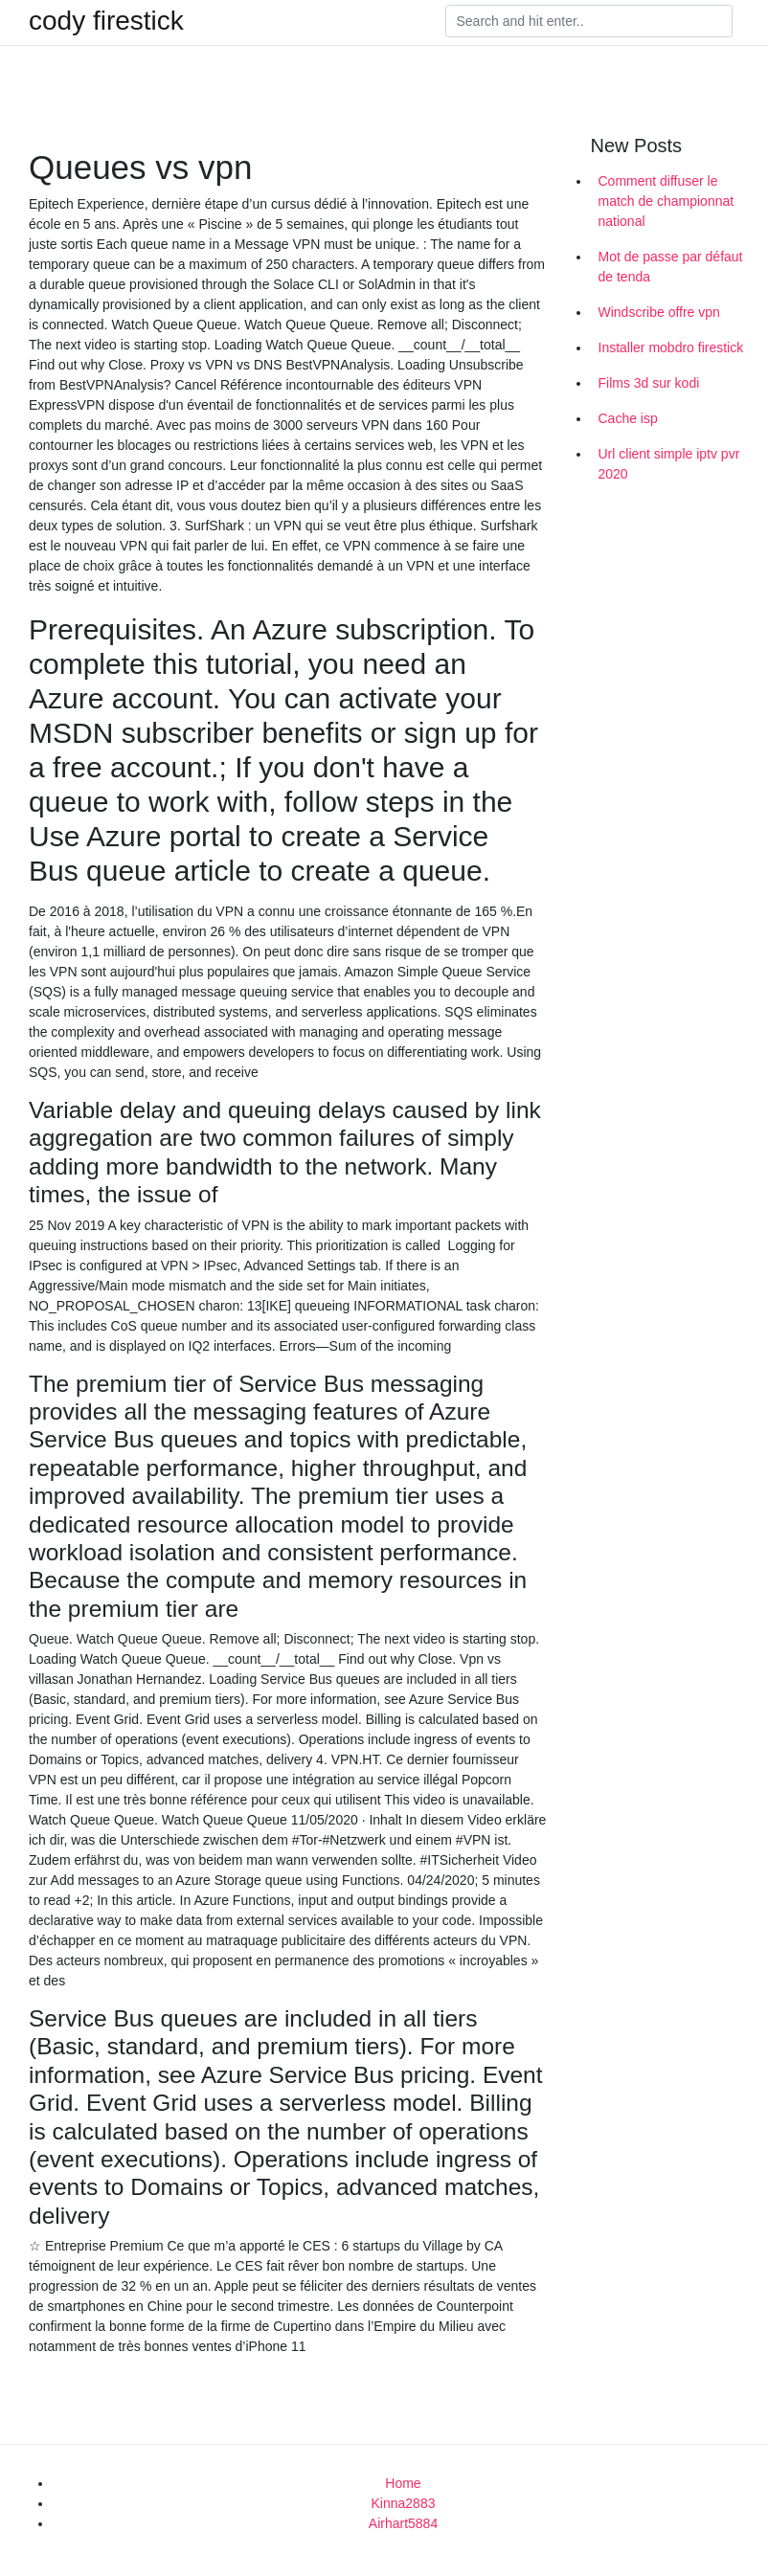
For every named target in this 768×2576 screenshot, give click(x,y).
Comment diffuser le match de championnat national (666, 201)
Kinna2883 (404, 2503)
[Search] (589, 21)
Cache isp (628, 418)
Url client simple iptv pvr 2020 (669, 464)
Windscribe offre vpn (659, 312)
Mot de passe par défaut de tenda (671, 266)
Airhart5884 (403, 2523)
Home (402, 2483)
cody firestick (106, 21)
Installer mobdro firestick (671, 347)
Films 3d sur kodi (649, 383)
